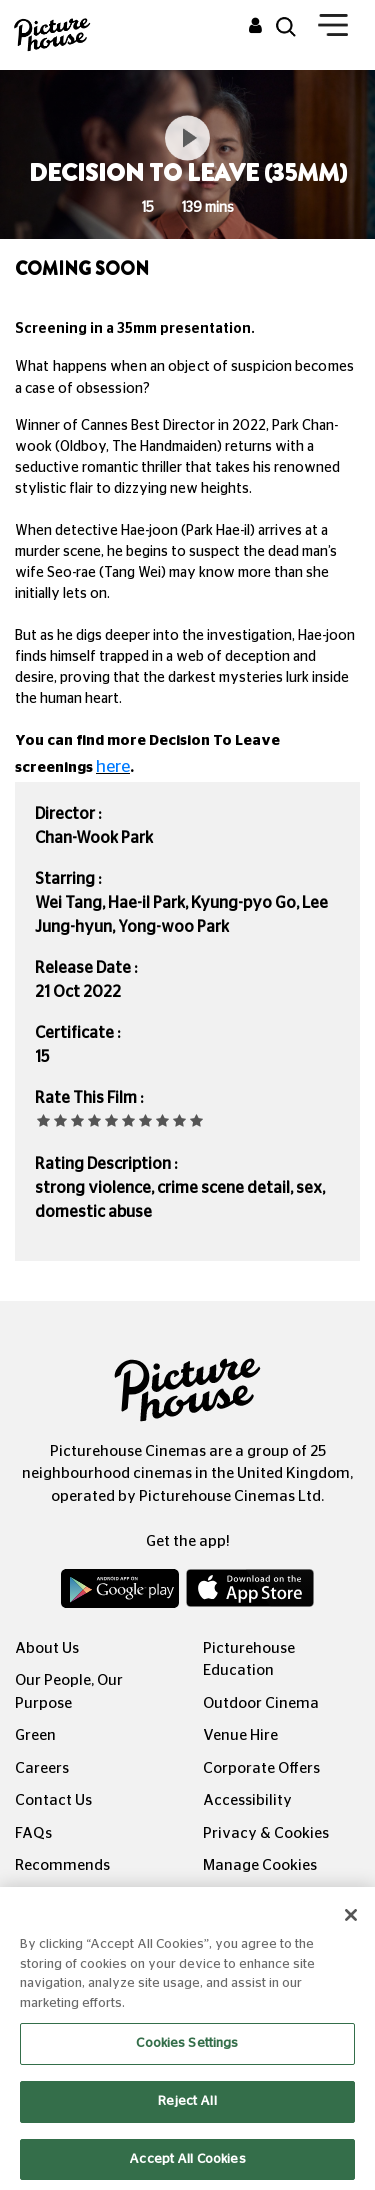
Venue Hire (240, 1735)
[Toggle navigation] (333, 29)
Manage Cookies (260, 1865)
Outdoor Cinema (261, 1703)
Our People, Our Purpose (69, 1692)
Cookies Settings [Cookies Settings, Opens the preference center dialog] (187, 2057)
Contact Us (53, 1800)
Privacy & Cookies (266, 1833)
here (113, 766)
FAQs (33, 1833)
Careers (42, 1768)
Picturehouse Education (249, 1660)
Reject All (187, 2115)
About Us (47, 1648)
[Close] (351, 1929)
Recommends (62, 1865)
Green (35, 1735)
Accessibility (247, 1800)
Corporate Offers (261, 1768)
